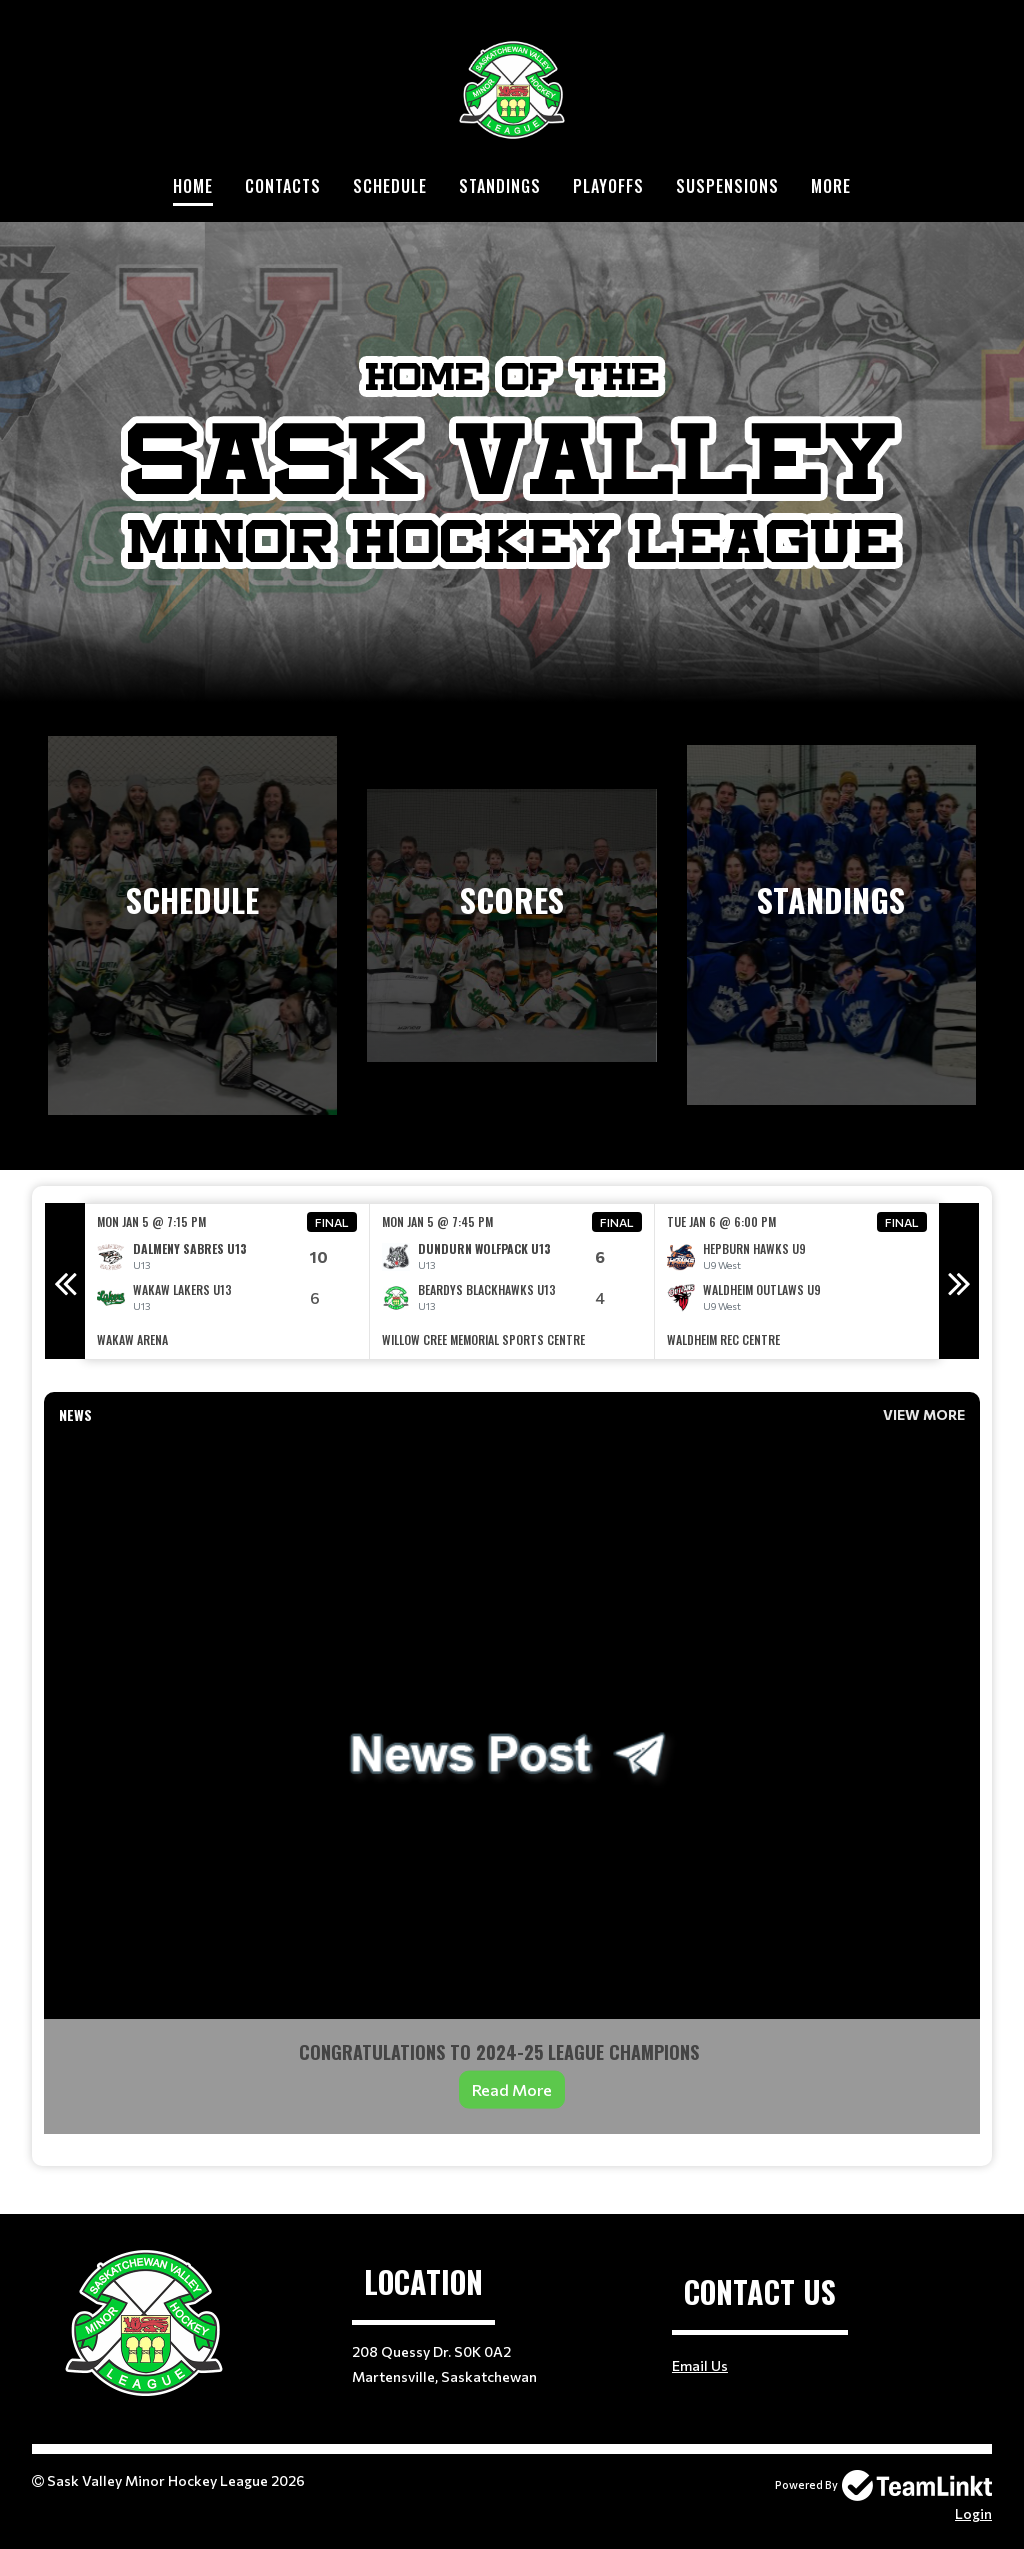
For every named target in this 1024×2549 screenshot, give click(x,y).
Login (973, 2513)
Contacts (283, 186)
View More (924, 1414)
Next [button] (959, 1281)
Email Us (700, 2365)
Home (193, 186)
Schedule (390, 186)
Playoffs (608, 186)
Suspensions (727, 186)
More (831, 186)
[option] (227, 1281)
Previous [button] (65, 1281)
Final (332, 1222)
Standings (500, 186)
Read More (512, 2089)
